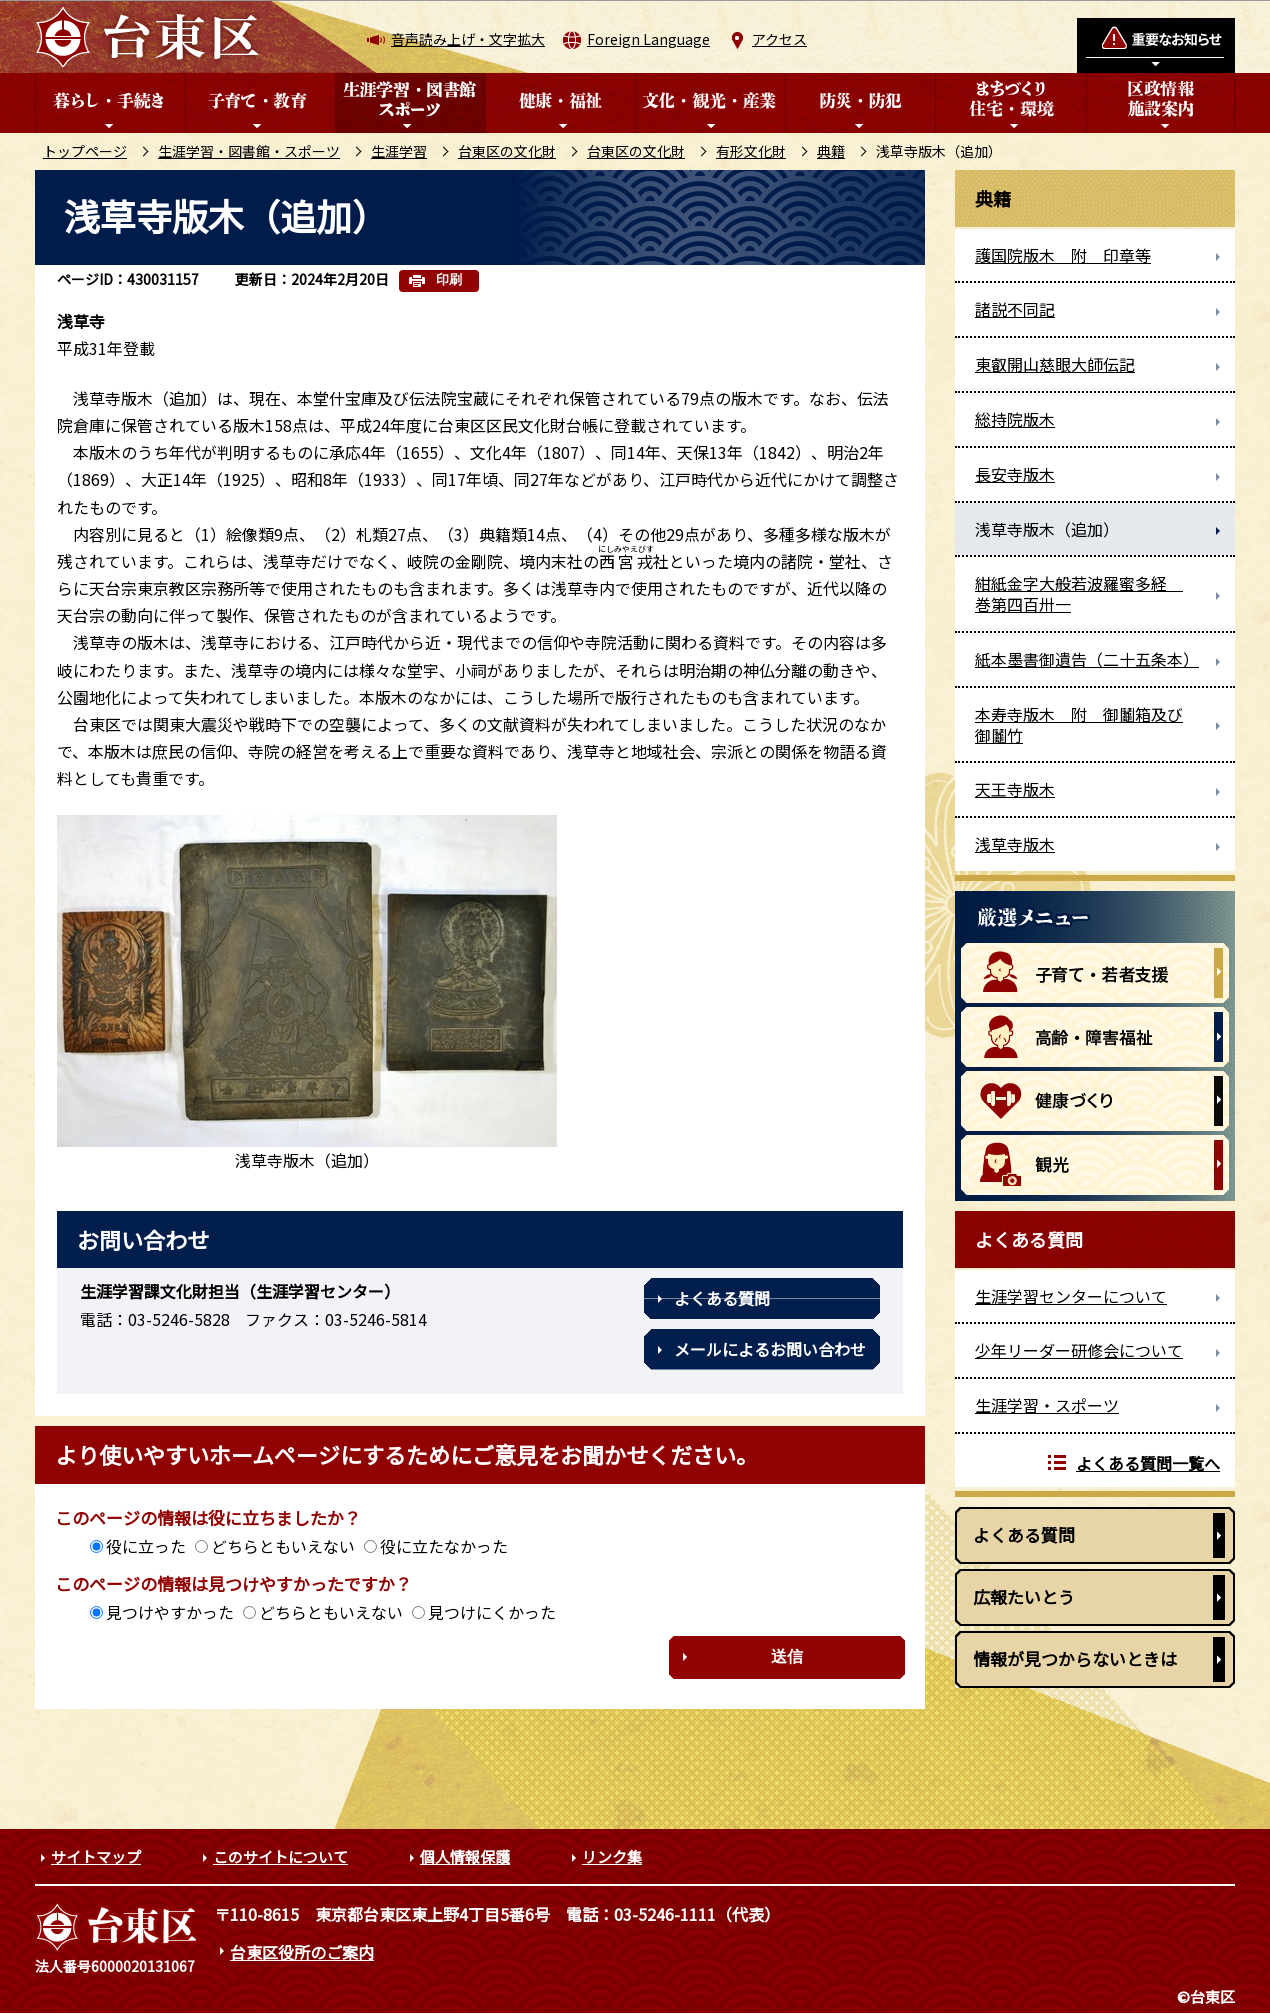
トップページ (85, 151)
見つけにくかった (492, 1612)
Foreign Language (648, 39)
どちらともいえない (283, 1546)
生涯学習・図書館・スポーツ (249, 151)
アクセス (779, 39)
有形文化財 (751, 151)
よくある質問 (722, 1298)
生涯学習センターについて (1071, 1296)
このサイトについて (280, 1856)
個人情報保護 (465, 1856)
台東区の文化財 (507, 151)
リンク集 (612, 1856)
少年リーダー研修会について (1079, 1350)
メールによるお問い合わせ (770, 1349)
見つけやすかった (170, 1612)
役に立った (146, 1546)
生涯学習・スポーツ (1047, 1405)
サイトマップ (96, 1856)
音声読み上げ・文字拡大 (468, 39)
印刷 (449, 279)
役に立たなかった (444, 1546)
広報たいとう (1024, 1596)
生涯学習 (399, 151)
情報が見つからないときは (1075, 1658)
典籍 (831, 151)
